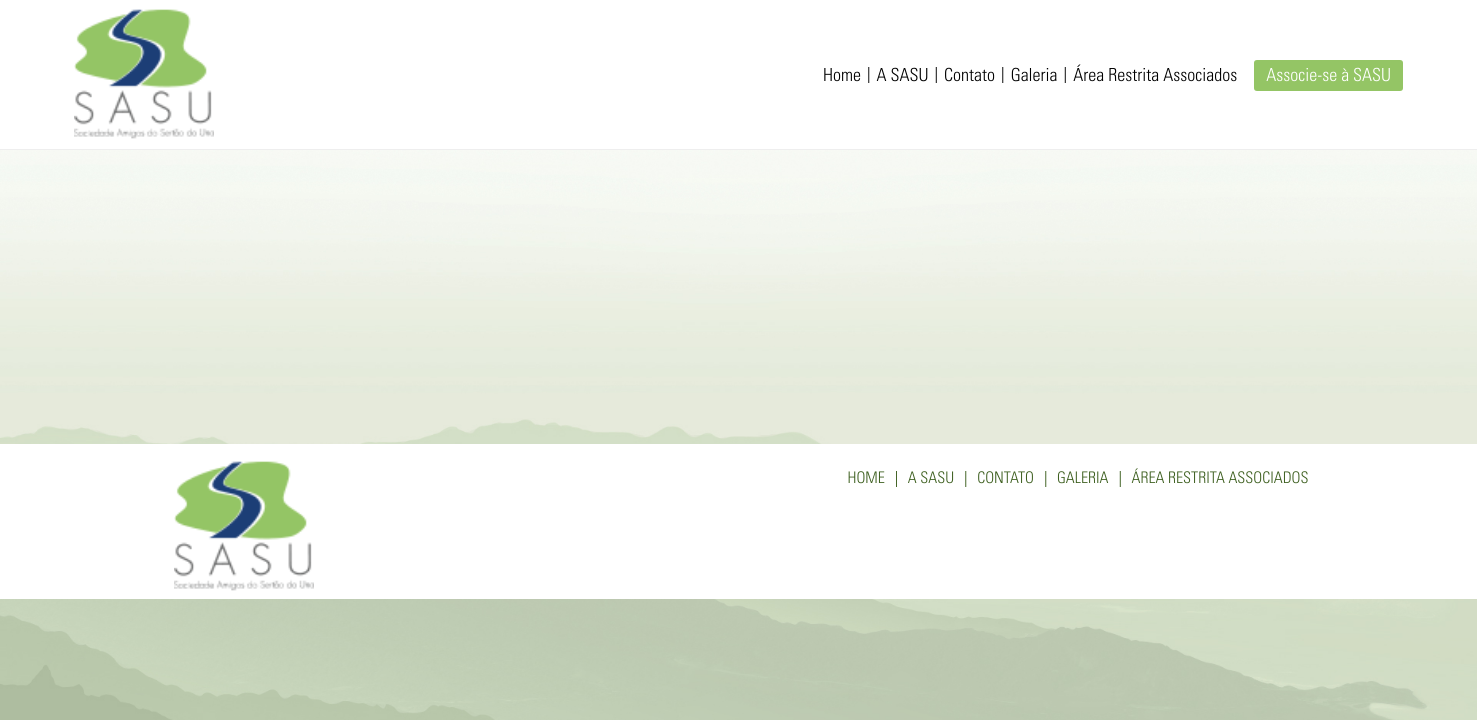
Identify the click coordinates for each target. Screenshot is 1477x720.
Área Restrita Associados (1155, 77)
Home (842, 77)
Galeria (1034, 77)
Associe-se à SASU (1328, 77)
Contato (969, 77)
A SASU (902, 77)
